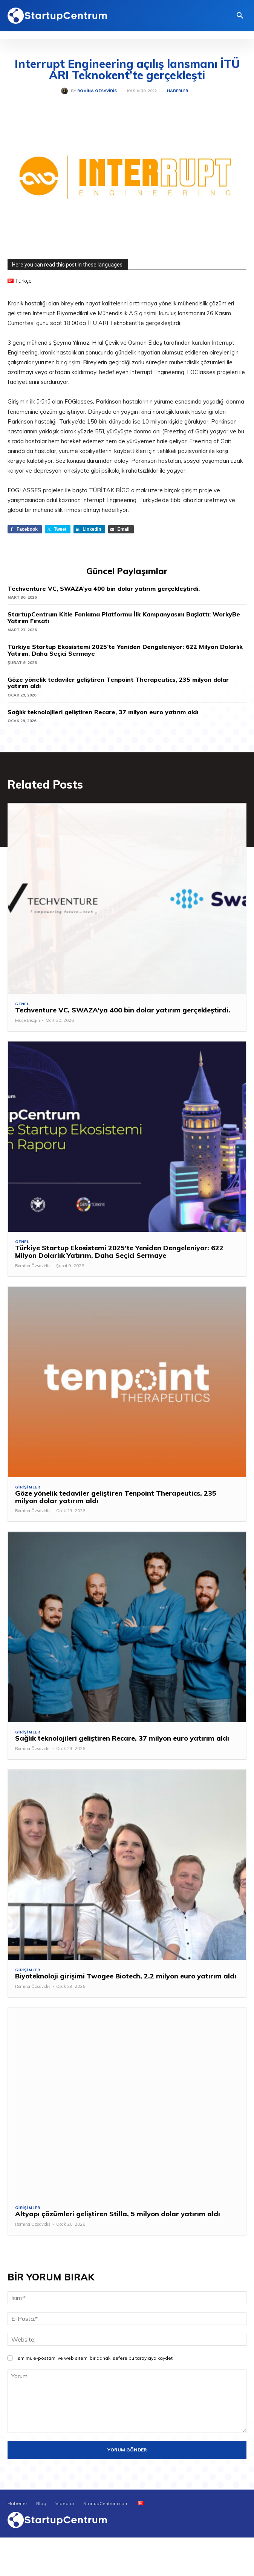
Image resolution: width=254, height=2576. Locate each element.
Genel (22, 1004)
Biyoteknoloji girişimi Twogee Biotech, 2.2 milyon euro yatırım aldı (125, 1976)
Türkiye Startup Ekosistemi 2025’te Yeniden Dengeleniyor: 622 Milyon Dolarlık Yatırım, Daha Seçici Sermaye (125, 650)
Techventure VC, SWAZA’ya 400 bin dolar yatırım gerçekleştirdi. (104, 588)
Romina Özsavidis (97, 91)
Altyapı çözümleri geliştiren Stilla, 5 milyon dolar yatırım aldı (117, 2213)
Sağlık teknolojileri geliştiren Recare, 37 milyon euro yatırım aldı (103, 712)
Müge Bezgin (27, 1020)
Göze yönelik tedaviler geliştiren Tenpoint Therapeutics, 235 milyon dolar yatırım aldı (118, 683)
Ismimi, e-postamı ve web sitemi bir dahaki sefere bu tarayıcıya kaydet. (95, 2358)
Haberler (177, 91)
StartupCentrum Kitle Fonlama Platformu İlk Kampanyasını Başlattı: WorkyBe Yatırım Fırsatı (124, 617)
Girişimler (27, 1487)
